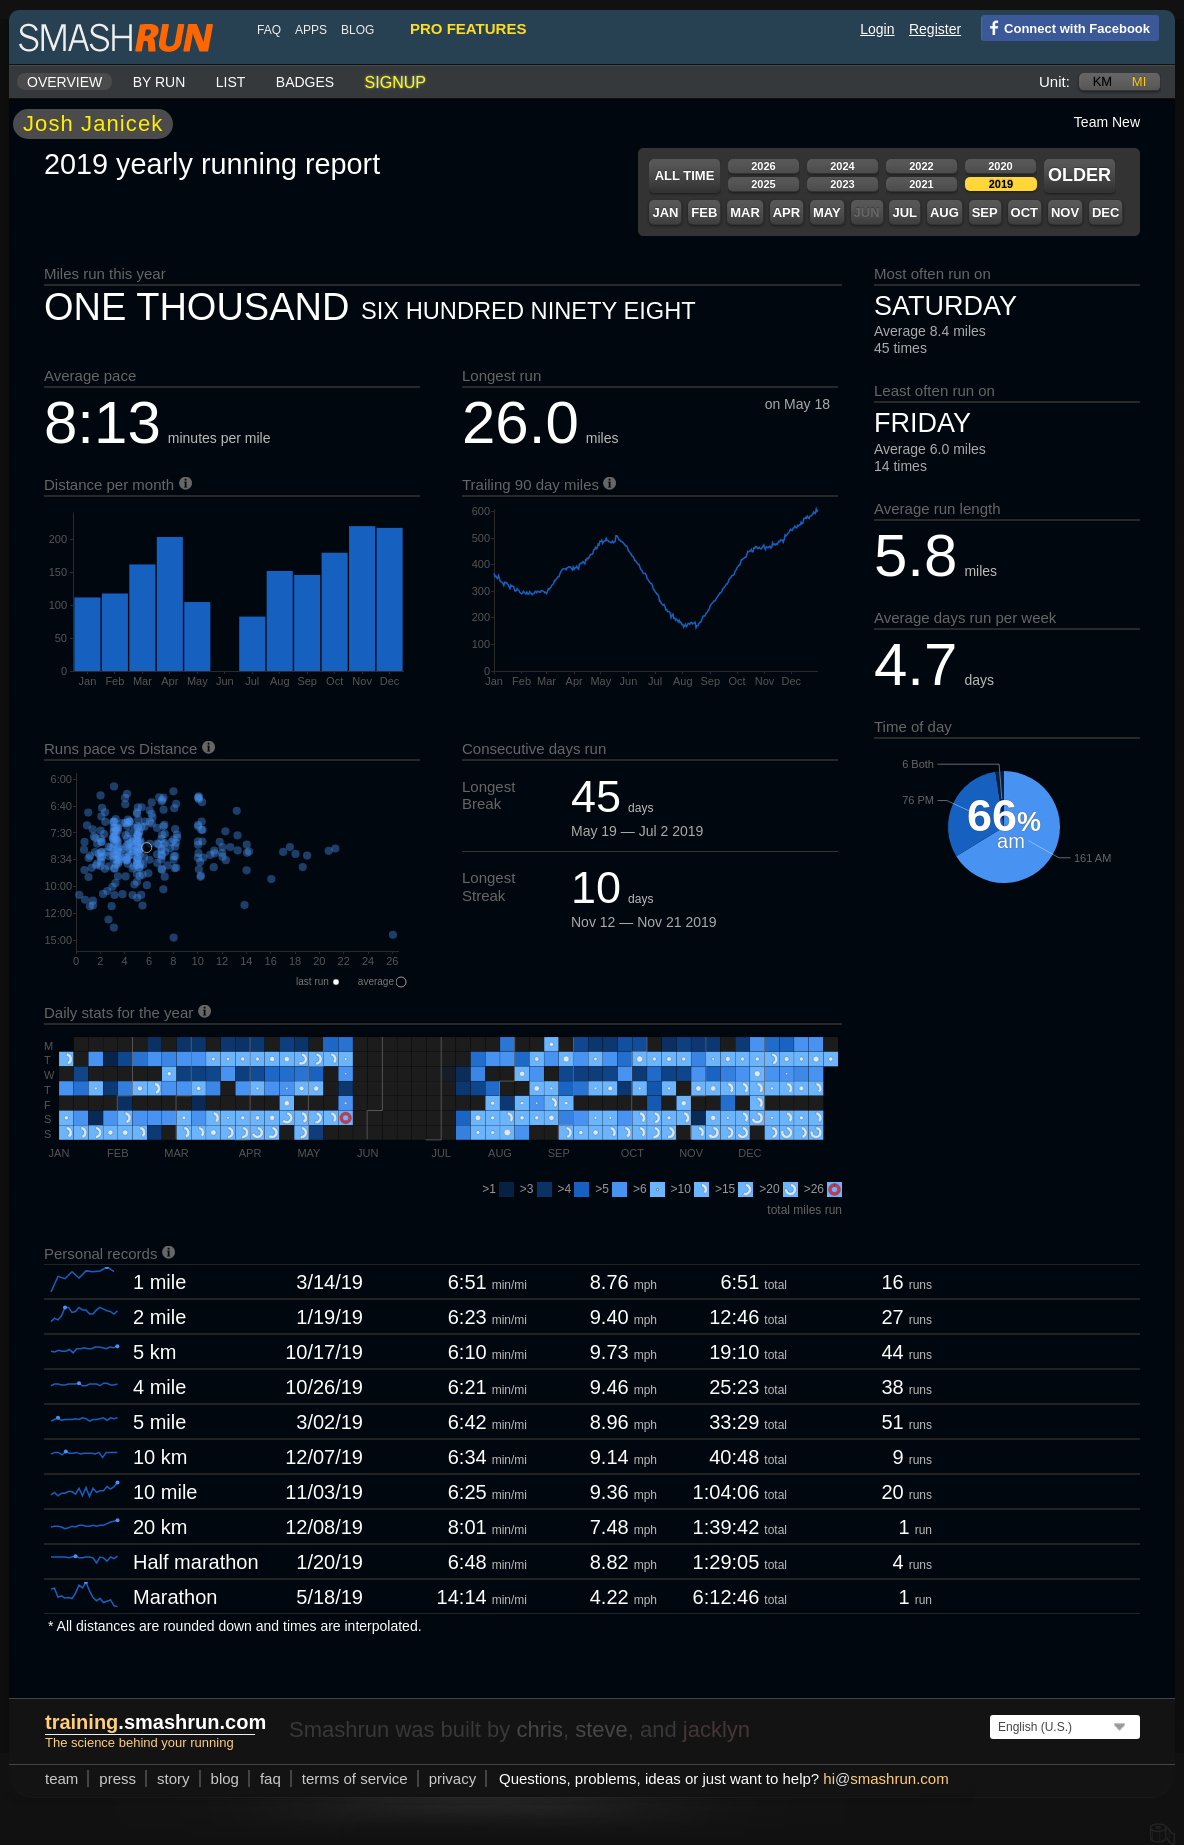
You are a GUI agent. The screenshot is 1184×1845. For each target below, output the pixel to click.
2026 (763, 166)
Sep (985, 212)
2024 (842, 166)
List (231, 82)
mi (1139, 81)
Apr (786, 212)
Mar (745, 212)
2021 (921, 184)
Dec (1105, 212)
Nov (1065, 212)
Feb (704, 212)
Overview (64, 82)
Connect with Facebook (1065, 27)
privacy (453, 1778)
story (173, 1778)
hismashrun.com (885, 1778)
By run (159, 82)
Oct (1024, 212)
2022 (921, 166)
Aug (944, 212)
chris (539, 1729)
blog (357, 30)
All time (685, 175)
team (61, 1778)
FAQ (269, 30)
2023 (842, 184)
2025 (763, 184)
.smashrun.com (155, 1722)
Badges (305, 82)
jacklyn (716, 1729)
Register (935, 29)
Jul (904, 212)
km (1103, 81)
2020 (1000, 166)
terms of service (355, 1778)
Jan (665, 212)
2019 (1001, 184)
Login (877, 29)
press (117, 1778)
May (827, 212)
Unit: (1054, 81)
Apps (311, 30)
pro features (468, 28)
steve (601, 1729)
